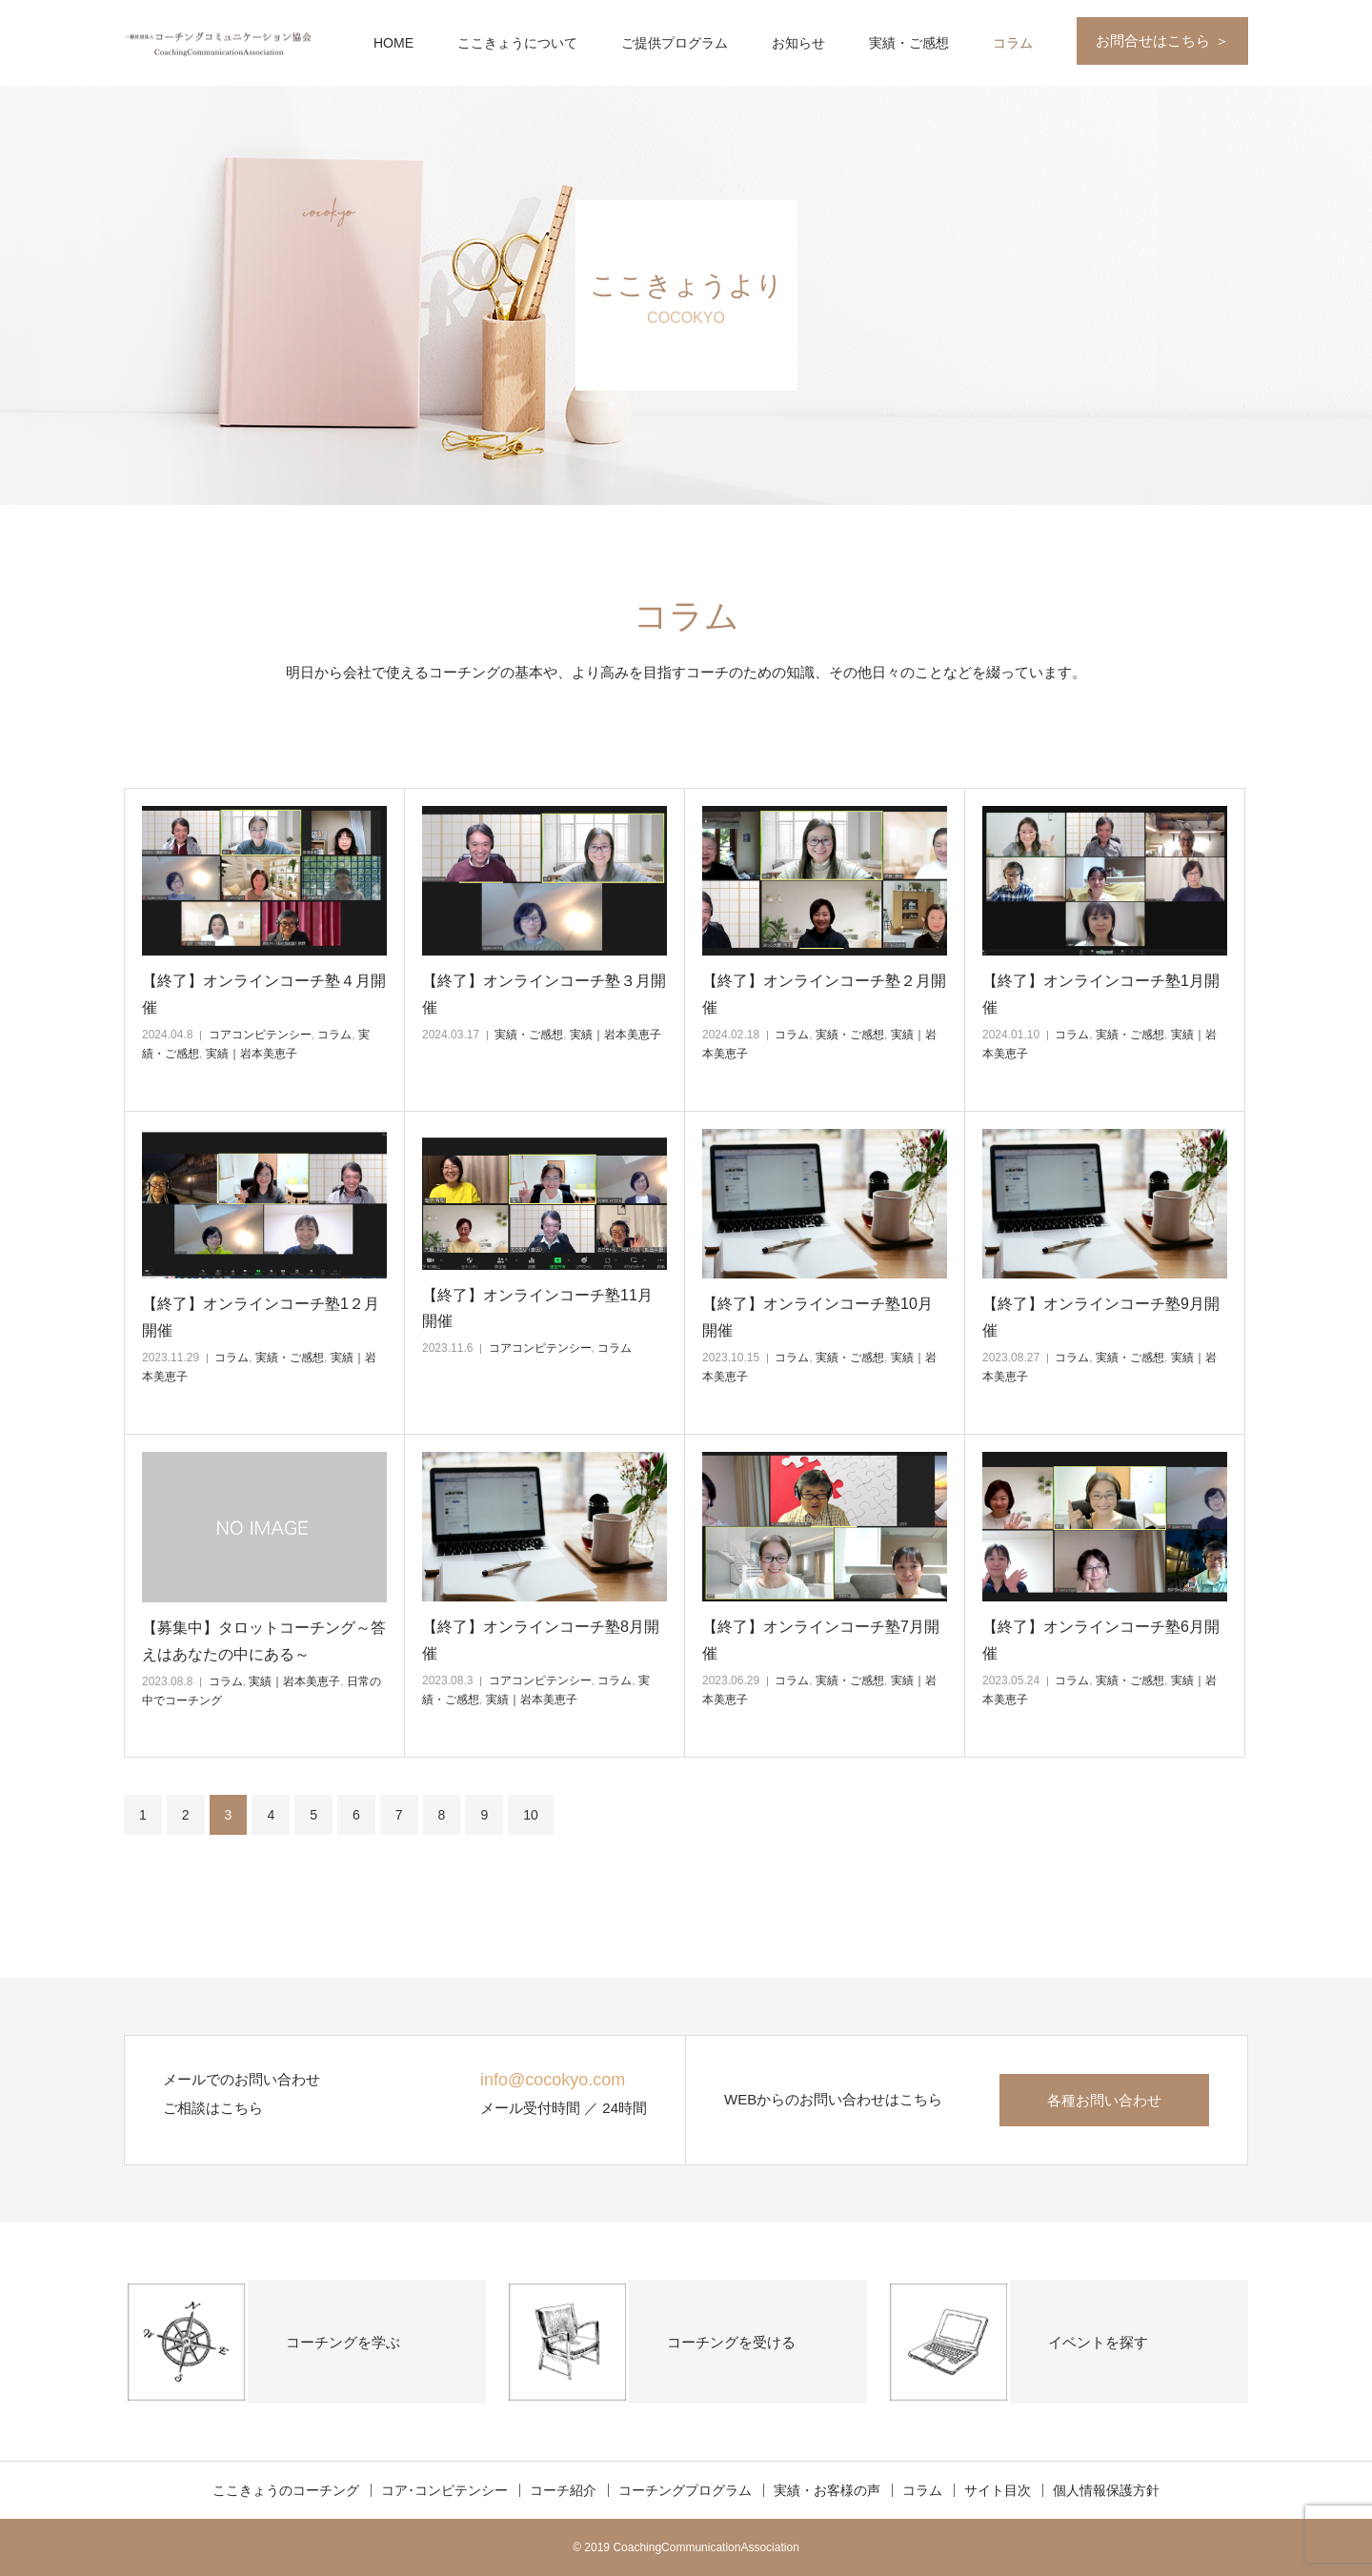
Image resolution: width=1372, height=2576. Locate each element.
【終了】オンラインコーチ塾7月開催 (820, 1639)
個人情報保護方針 (1106, 2490)
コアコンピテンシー (260, 1034)
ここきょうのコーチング (285, 2490)
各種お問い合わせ (1104, 2100)
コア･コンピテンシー (444, 2490)
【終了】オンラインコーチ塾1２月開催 (260, 1317)
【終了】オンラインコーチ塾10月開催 (817, 1317)
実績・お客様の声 (827, 2490)
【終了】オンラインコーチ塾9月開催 (1101, 1317)
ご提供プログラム (674, 42)
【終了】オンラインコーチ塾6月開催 (1101, 1639)
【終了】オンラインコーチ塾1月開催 (1101, 994)
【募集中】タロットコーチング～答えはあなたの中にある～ (264, 1640)
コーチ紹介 (563, 2490)
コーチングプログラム (685, 2490)
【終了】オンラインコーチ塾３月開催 (544, 994)
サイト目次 (997, 2490)
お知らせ (798, 42)
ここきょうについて (517, 42)
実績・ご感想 (909, 42)
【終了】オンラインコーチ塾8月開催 (540, 1639)
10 (530, 1814)
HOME (393, 42)
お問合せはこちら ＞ (1162, 40)
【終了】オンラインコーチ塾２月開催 (824, 994)
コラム (1013, 42)
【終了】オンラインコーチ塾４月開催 (264, 994)
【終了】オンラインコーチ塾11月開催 (537, 1308)
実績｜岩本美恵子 (251, 1053)
